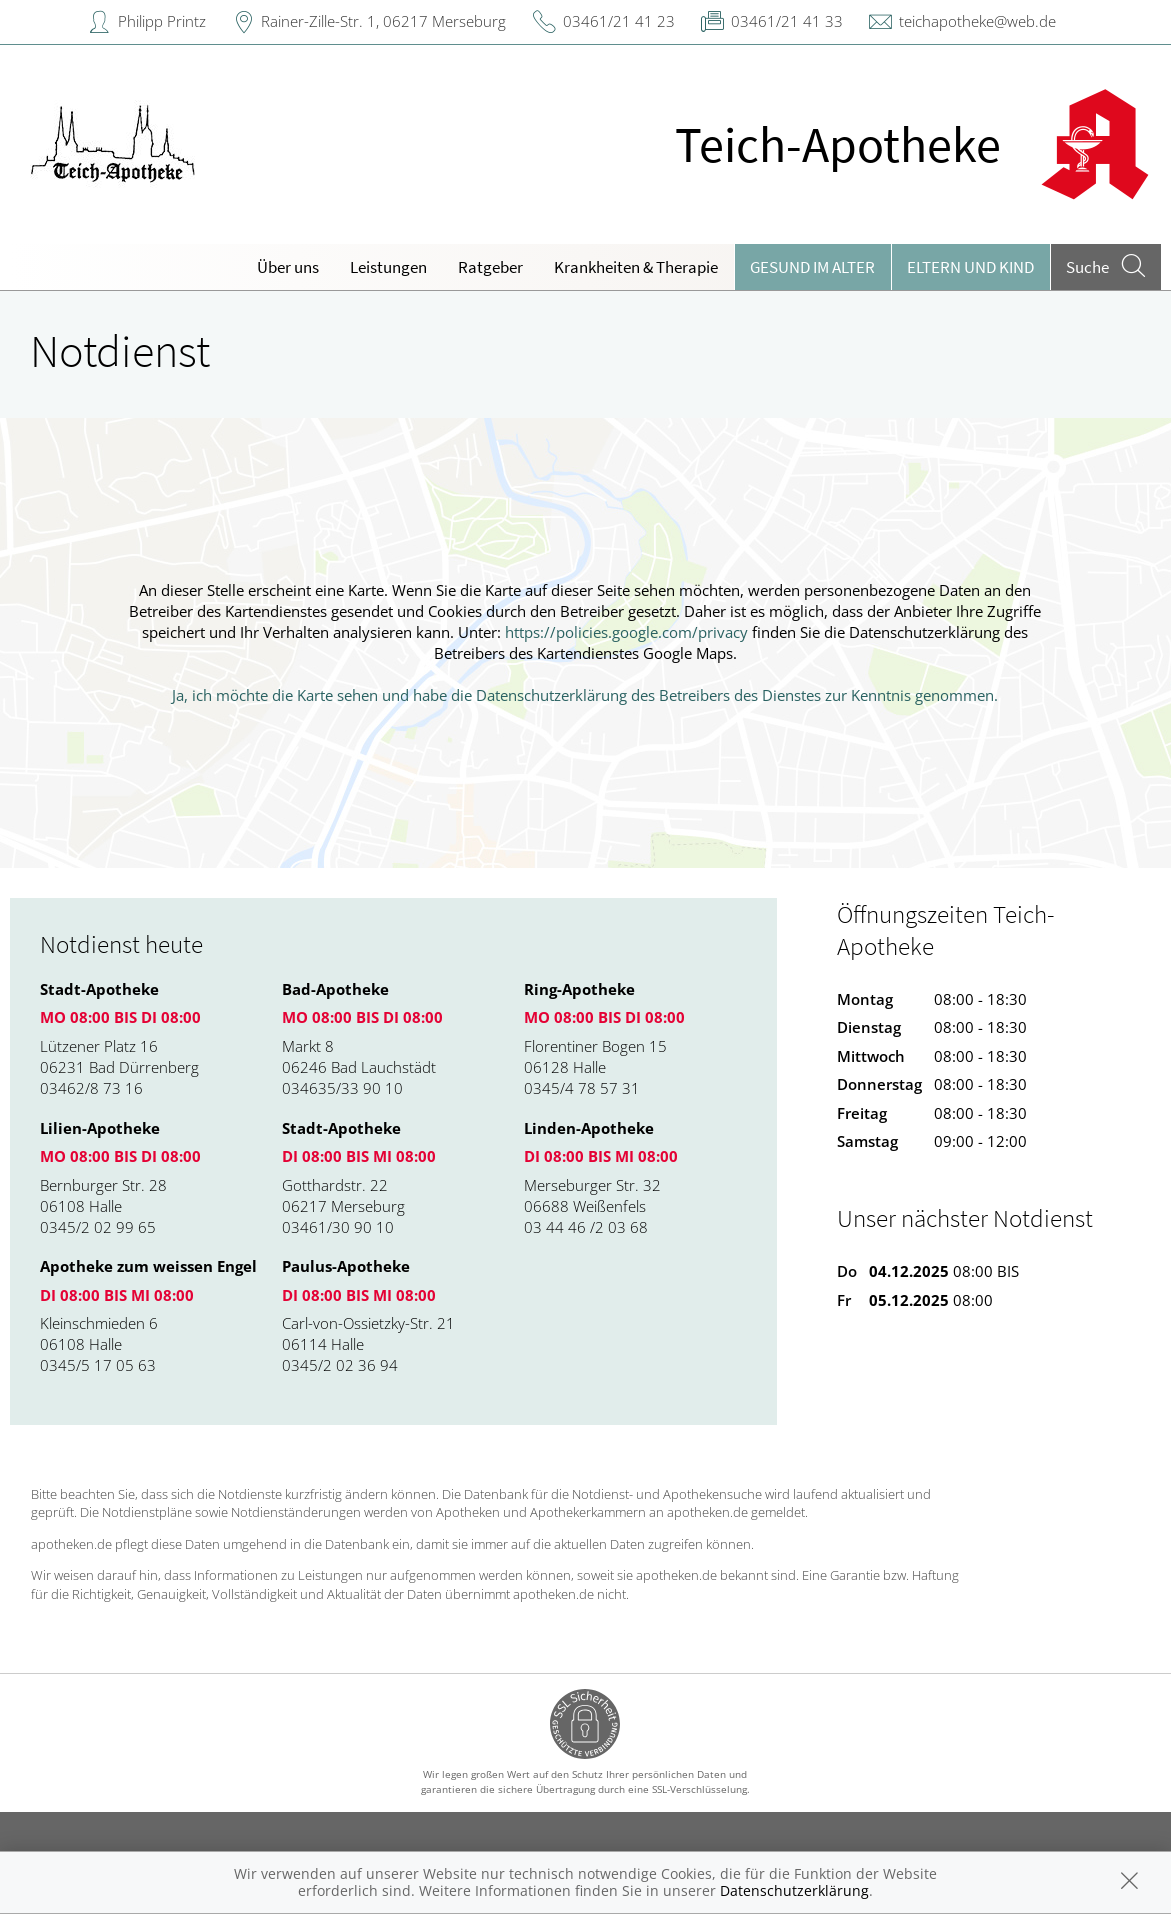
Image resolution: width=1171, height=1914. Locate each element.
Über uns (288, 267)
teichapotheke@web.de (977, 21)
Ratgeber (490, 267)
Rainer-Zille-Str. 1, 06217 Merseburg (383, 21)
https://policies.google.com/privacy (626, 632)
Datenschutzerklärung (794, 1890)
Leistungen (388, 267)
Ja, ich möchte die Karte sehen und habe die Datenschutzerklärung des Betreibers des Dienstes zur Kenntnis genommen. (585, 695)
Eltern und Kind (970, 267)
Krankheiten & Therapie (636, 267)
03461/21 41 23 (619, 21)
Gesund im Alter (812, 267)
